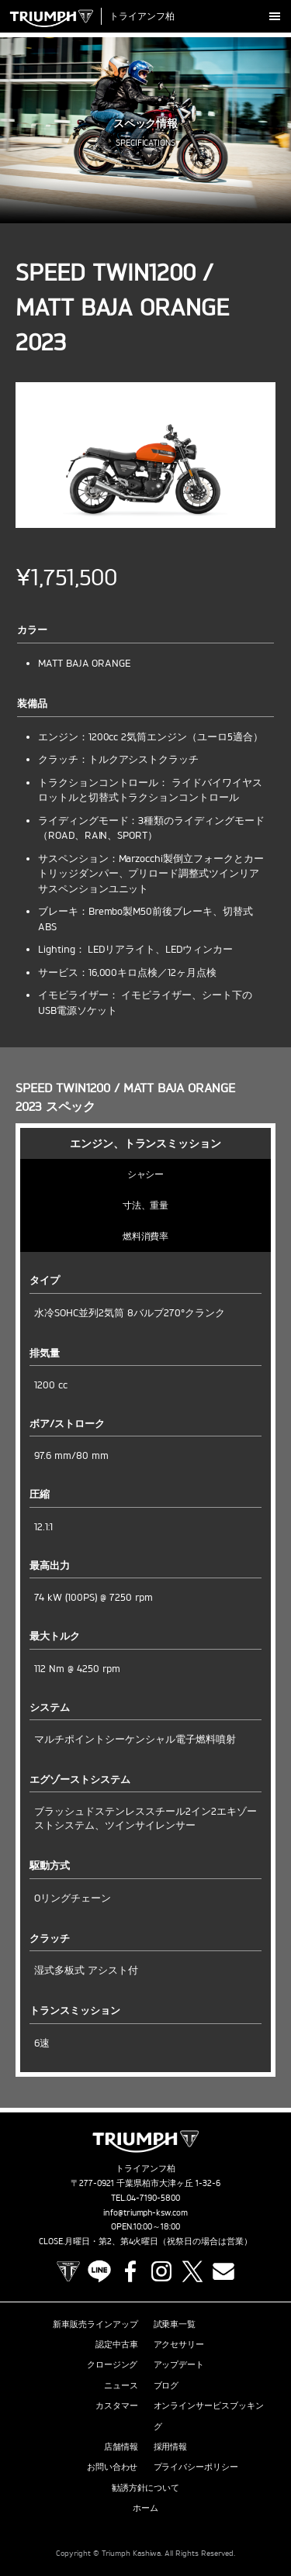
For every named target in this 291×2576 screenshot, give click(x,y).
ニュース (121, 2385)
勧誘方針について (146, 2487)
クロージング (112, 2364)
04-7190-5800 (153, 2197)
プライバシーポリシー (196, 2466)
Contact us (223, 2271)
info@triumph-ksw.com (146, 2212)
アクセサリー (179, 2344)
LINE (99, 2271)
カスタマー (116, 2405)
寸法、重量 (146, 1205)
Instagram (161, 2271)
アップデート (179, 2364)
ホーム (145, 2507)
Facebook (130, 2271)
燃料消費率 (146, 1236)
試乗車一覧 (175, 2324)
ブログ (166, 2385)
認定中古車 (116, 2344)
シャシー (146, 1174)
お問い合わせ (112, 2466)
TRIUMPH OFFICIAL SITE (68, 2271)
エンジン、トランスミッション (146, 1143)
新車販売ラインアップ (95, 2324)
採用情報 (171, 2446)
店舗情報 (121, 2446)
